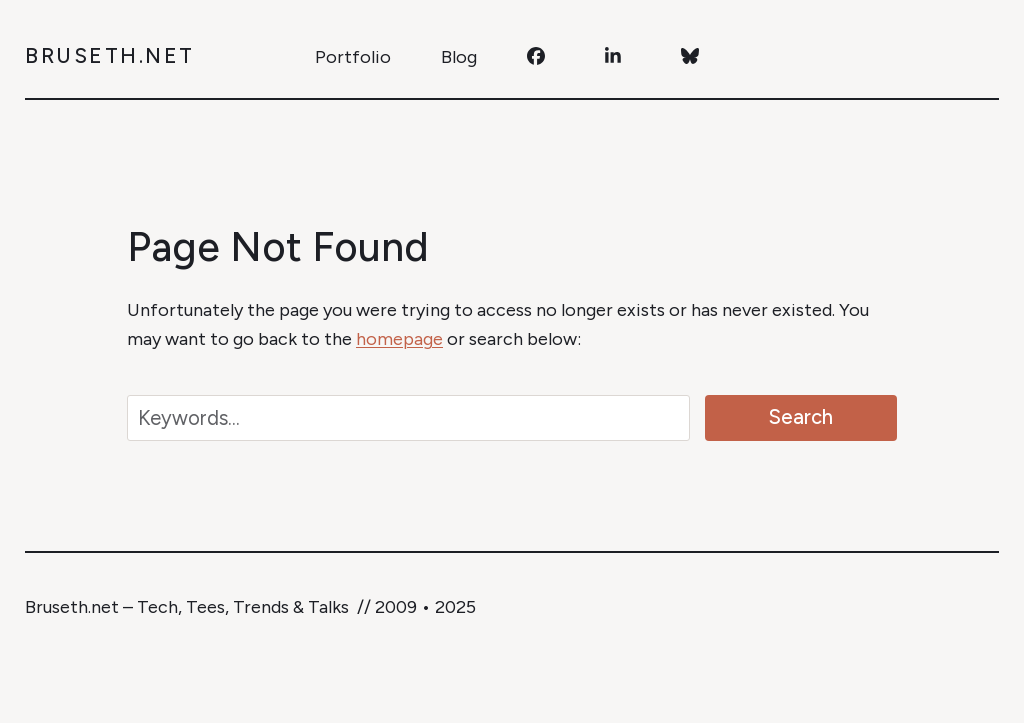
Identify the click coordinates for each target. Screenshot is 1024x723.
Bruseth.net (110, 55)
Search (801, 417)
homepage (399, 339)
